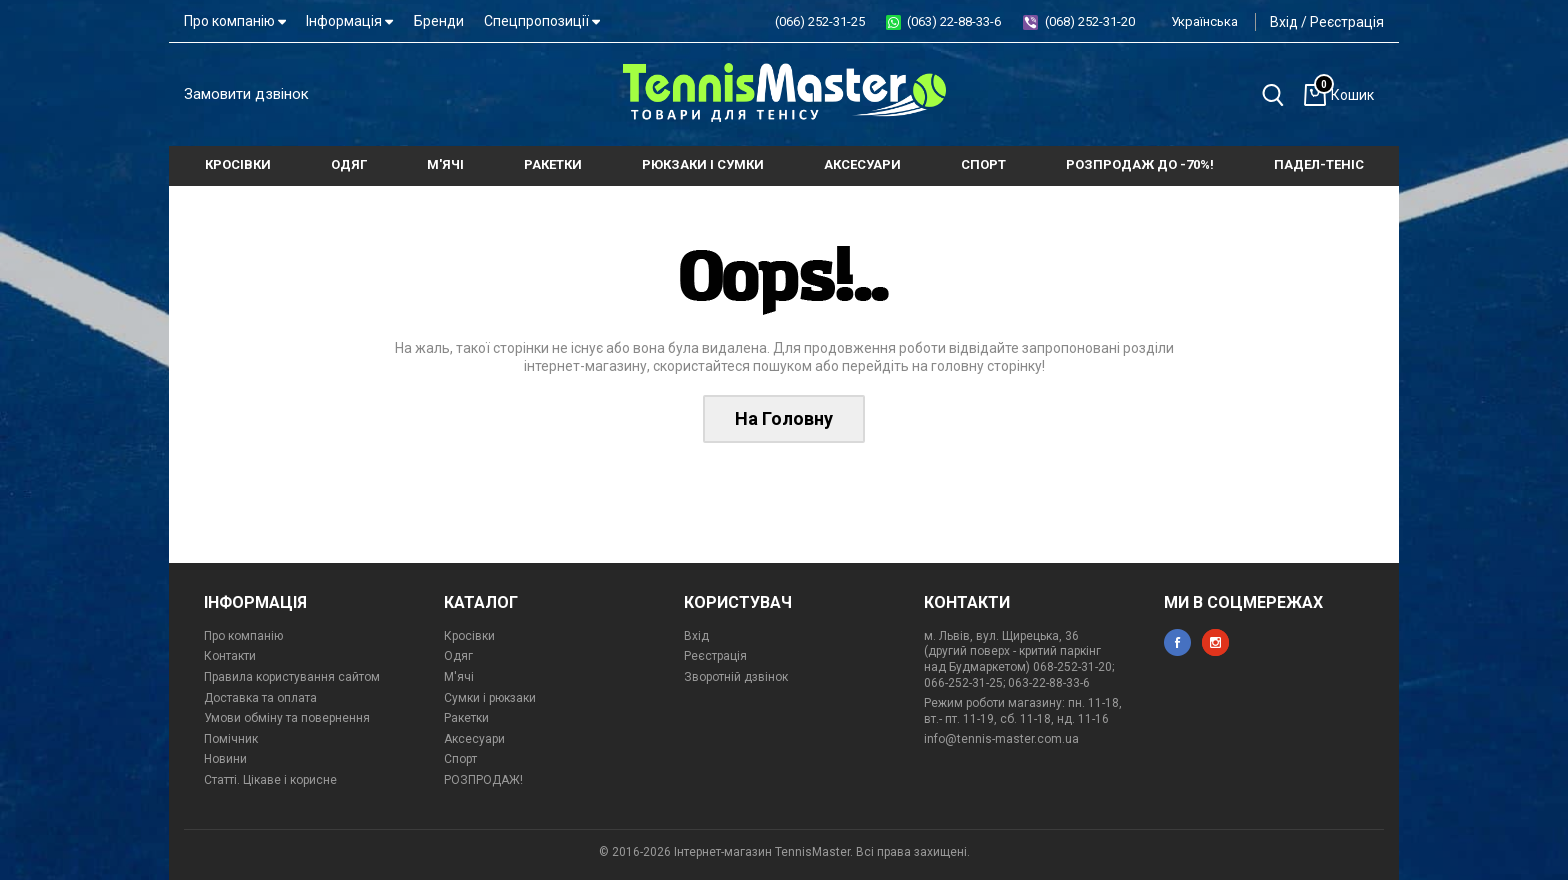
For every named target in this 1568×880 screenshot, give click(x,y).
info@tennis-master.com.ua (1001, 739)
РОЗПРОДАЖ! (483, 780)
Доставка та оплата (260, 698)
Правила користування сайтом (292, 677)
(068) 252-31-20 (1090, 21)
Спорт (460, 759)
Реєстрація (1347, 22)
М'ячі (459, 677)
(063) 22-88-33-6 (954, 21)
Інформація (349, 21)
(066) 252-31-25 (820, 21)
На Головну (784, 418)
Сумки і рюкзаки (490, 698)
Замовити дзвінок (246, 94)
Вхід (1284, 22)
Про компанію (235, 21)
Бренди (439, 21)
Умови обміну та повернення (287, 718)
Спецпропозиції (542, 21)
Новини (225, 759)
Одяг (458, 656)
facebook (1177, 642)
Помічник (231, 739)
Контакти (230, 656)
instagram (1215, 642)
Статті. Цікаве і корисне (270, 780)
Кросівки (469, 636)
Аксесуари (474, 739)
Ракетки (466, 718)
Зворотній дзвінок (736, 677)
